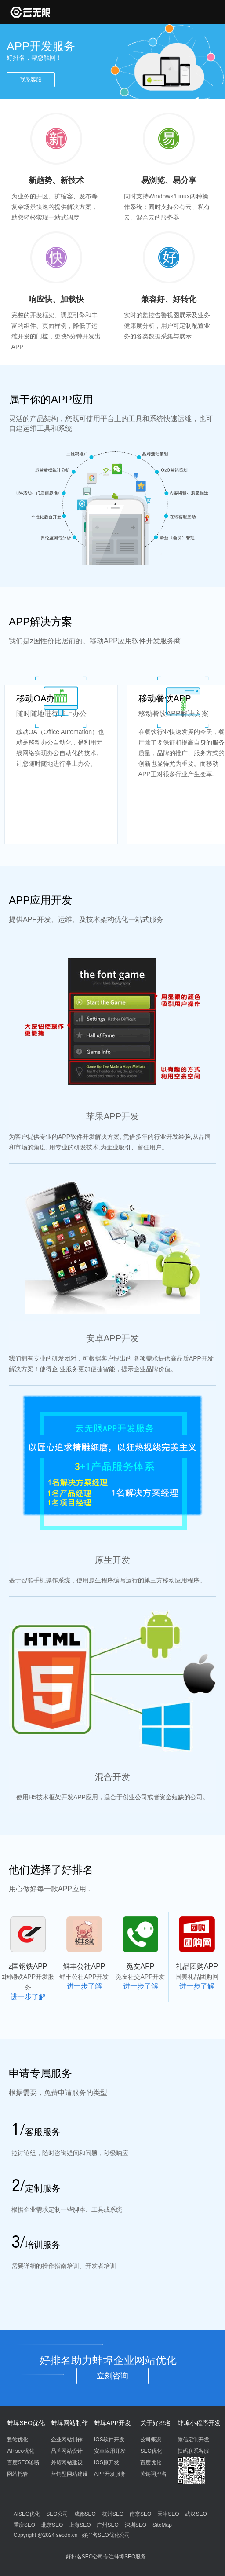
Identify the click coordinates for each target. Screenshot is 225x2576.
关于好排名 (155, 2422)
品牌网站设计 (67, 2451)
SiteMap (162, 2525)
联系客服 (30, 80)
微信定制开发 (193, 2440)
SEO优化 (151, 2451)
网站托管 (17, 2474)
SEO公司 (57, 2514)
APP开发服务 (110, 2474)
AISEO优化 (27, 2514)
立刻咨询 (112, 2375)
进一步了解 (28, 1996)
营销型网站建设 (69, 2474)
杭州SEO (112, 2514)
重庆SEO (24, 2525)
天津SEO (168, 2514)
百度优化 (150, 2462)
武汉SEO (196, 2514)
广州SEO (107, 2525)
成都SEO (85, 2514)
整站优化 (17, 2440)
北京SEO (52, 2525)
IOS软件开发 (109, 2440)
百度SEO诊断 (23, 2462)
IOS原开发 (106, 2462)
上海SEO (80, 2525)
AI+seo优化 (20, 2451)
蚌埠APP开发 (112, 2422)
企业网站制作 (67, 2440)
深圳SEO (135, 2525)
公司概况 (150, 2440)
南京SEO (140, 2514)
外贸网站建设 (67, 2462)
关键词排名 (153, 2474)
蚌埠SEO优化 (26, 2422)
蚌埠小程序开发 (199, 2422)
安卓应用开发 (110, 2451)
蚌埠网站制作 (69, 2422)
